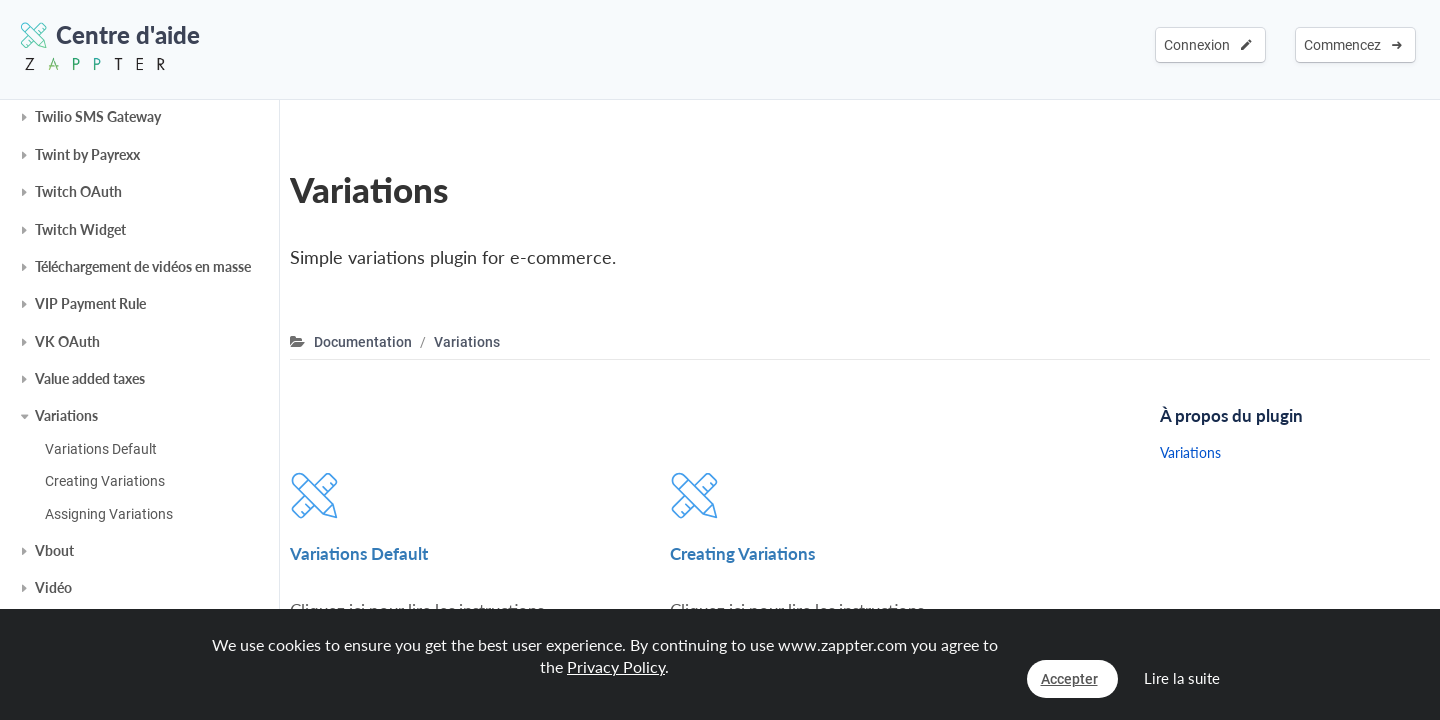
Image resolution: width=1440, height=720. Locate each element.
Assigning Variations (109, 514)
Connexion (1208, 45)
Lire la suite (1182, 678)
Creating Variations (105, 481)
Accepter (1069, 679)
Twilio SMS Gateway (98, 116)
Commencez (1353, 45)
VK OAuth (67, 341)
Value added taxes (90, 378)
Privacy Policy (616, 666)
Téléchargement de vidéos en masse (143, 266)
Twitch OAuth (78, 191)
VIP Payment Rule (90, 303)
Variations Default (101, 449)
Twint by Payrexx (87, 154)
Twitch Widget (80, 229)
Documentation (363, 342)
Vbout (54, 550)
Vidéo (53, 587)
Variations (66, 415)
